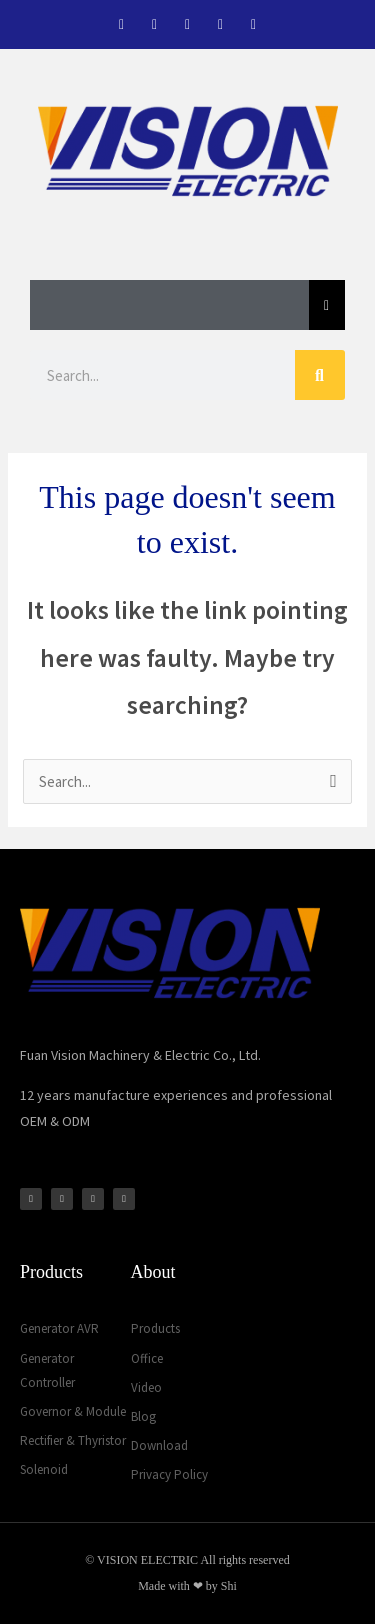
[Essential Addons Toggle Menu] (327, 305)
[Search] (320, 375)
